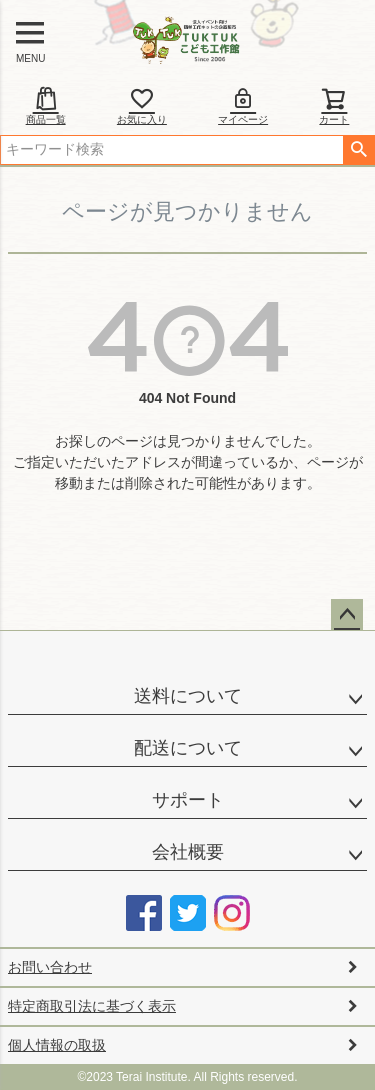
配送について (188, 748)
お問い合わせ (50, 967)
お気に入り (142, 105)
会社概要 (188, 852)
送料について (188, 696)
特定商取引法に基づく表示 (92, 1006)
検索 (358, 150)
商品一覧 (46, 105)
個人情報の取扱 (57, 1045)
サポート (188, 800)
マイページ (243, 105)
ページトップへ (347, 615)
